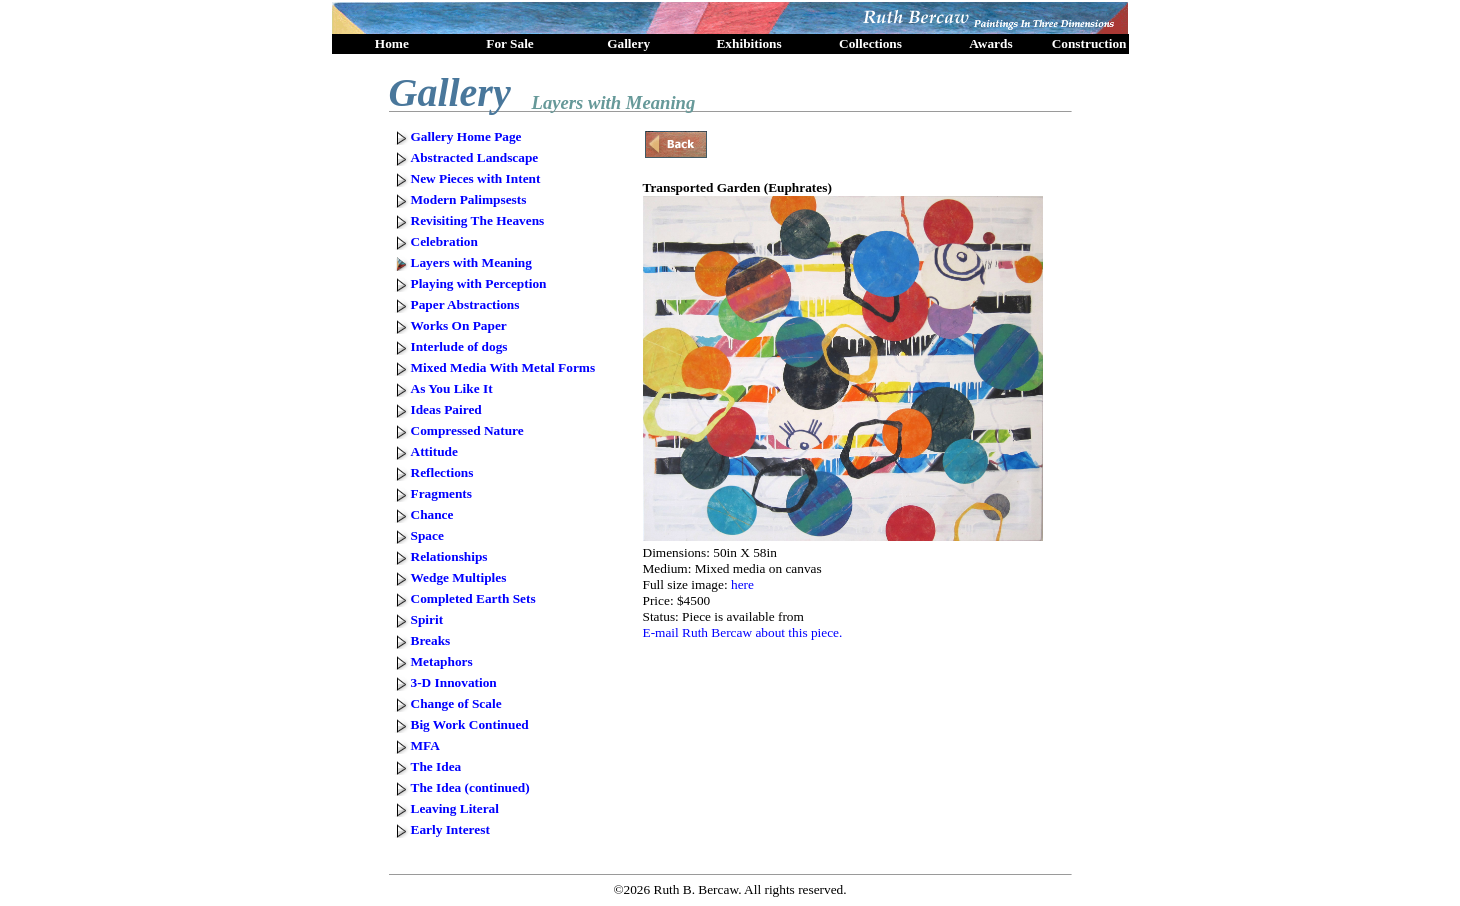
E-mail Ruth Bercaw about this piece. (743, 632)
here (742, 584)
